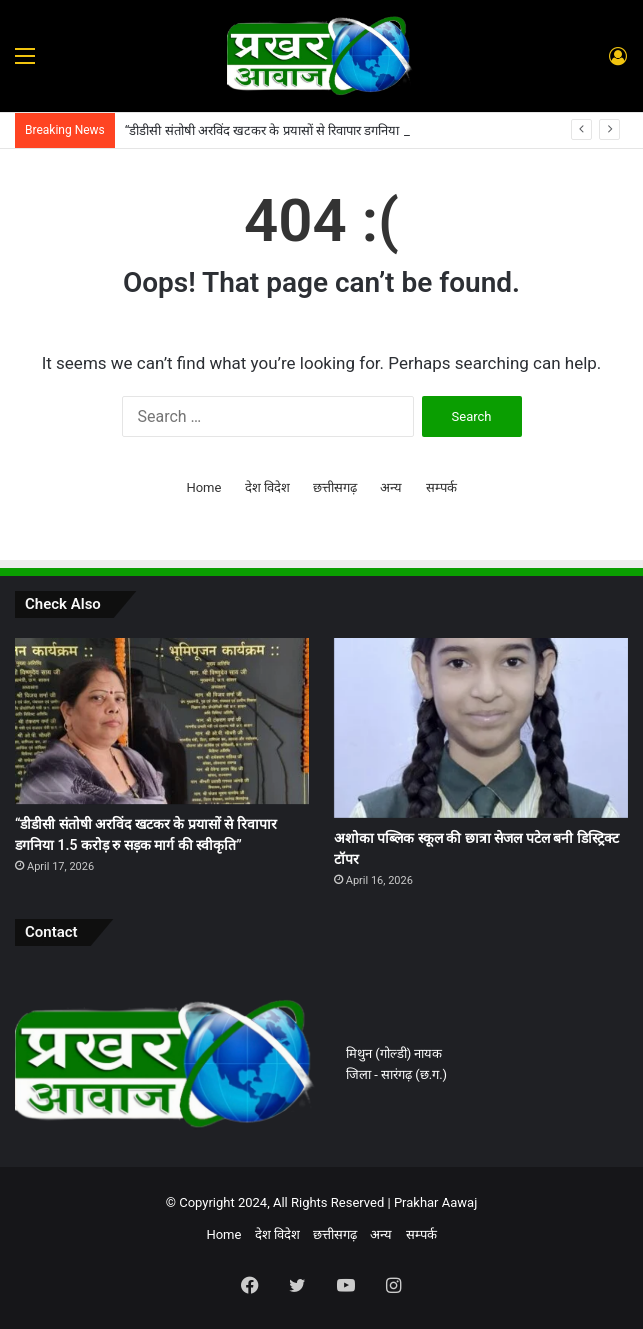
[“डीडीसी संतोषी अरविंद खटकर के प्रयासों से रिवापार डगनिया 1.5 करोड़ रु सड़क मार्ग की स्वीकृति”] (162, 721)
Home (203, 487)
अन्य (391, 487)
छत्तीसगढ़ (335, 487)
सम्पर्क (441, 487)
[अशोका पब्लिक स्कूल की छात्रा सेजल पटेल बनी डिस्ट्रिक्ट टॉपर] (481, 728)
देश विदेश (267, 487)
